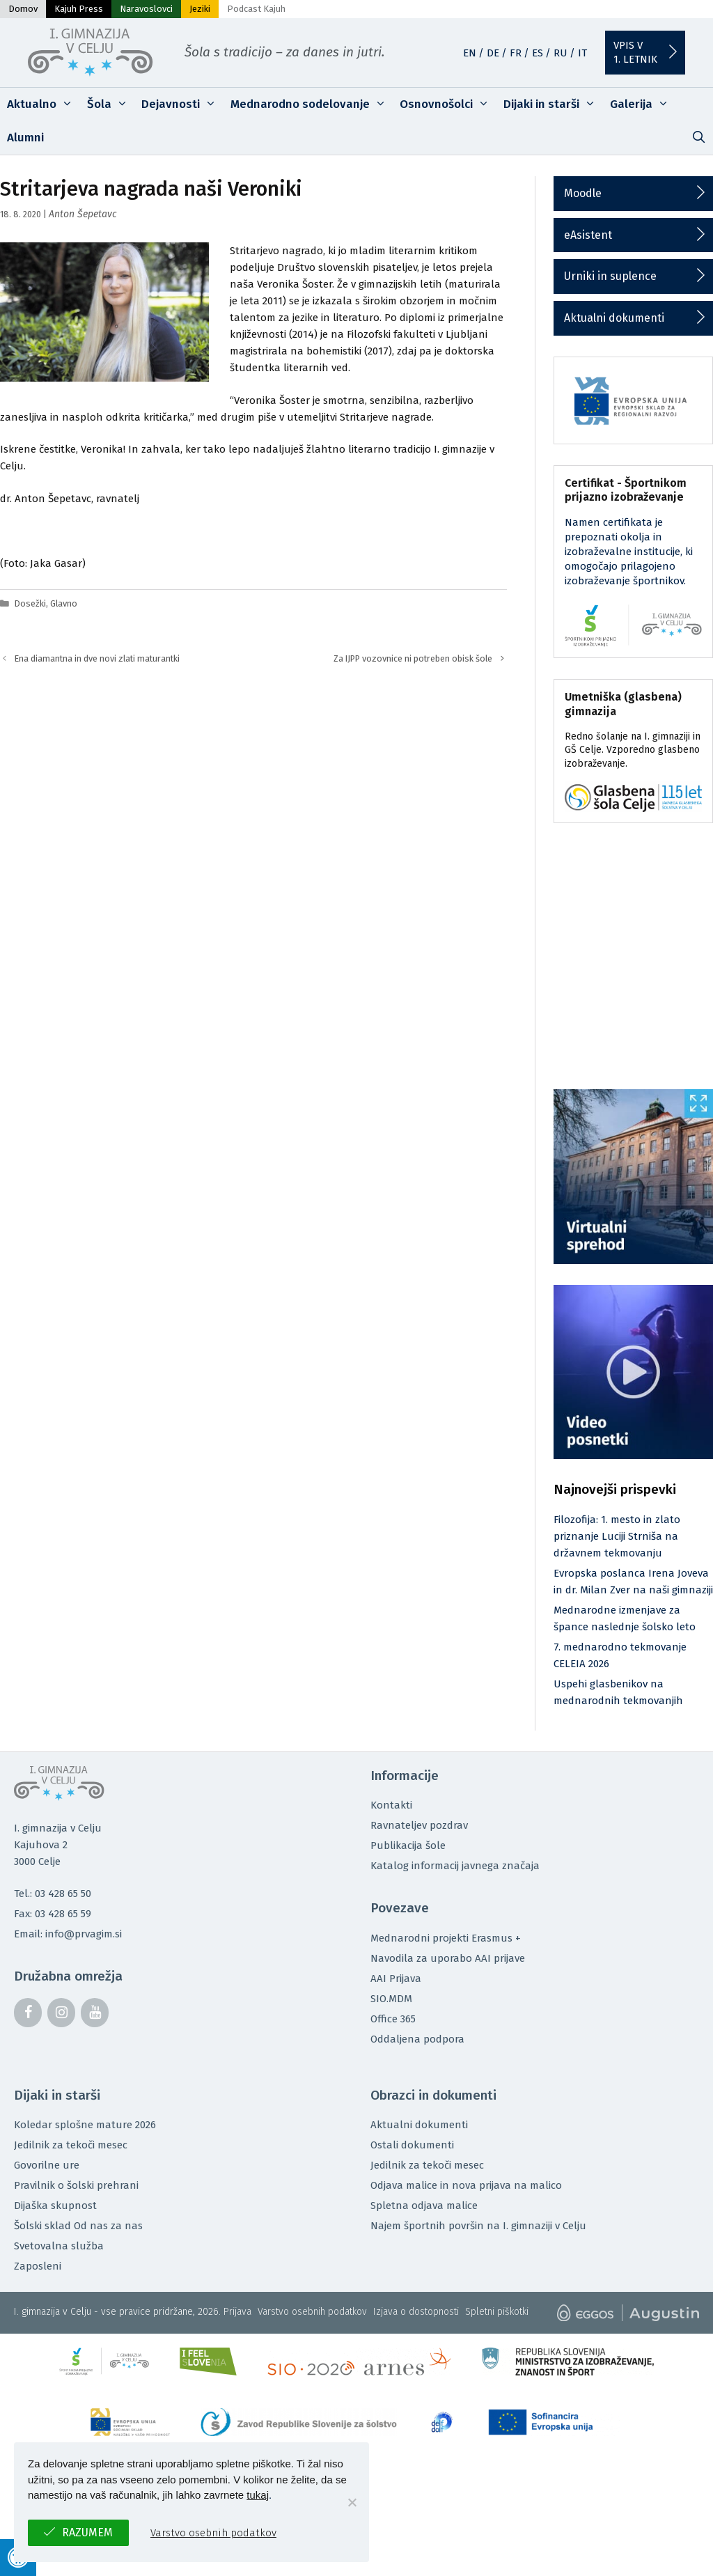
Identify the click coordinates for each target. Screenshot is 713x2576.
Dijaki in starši (553, 104)
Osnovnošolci (448, 104)
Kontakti (391, 1805)
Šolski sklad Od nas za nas (78, 2225)
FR (516, 53)
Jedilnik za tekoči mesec (70, 2145)
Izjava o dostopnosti (416, 2312)
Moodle (583, 193)
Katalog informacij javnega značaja (455, 1865)
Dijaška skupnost (55, 2205)
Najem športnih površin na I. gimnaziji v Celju (478, 2225)
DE (493, 53)
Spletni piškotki (496, 2312)
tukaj (257, 2495)
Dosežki (30, 603)
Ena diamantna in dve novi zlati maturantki (97, 658)
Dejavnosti (182, 104)
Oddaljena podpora (417, 2039)
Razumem (87, 2532)
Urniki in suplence (610, 276)
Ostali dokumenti (412, 2145)
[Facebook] (28, 2012)
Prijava (237, 2312)
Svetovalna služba (59, 2246)
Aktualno (43, 104)
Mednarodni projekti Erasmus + (445, 1938)
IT (582, 53)
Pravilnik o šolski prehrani (76, 2185)
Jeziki (199, 8)
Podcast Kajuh (256, 8)
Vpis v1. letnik (635, 52)
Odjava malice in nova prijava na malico (466, 2185)
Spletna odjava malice (424, 2205)
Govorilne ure (46, 2165)
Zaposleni (37, 2266)
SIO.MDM (391, 1998)
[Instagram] (61, 2012)
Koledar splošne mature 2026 (85, 2124)
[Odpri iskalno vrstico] (698, 138)
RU (560, 53)
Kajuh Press (78, 8)
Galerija (643, 104)
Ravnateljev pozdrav (419, 1825)
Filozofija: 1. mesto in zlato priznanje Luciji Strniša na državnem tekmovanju (617, 1536)
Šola (111, 104)
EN (469, 53)
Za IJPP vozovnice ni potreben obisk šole (413, 658)
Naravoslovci (146, 8)
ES (537, 53)
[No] (352, 2502)
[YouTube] (95, 2012)
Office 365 (393, 2019)
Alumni (25, 137)
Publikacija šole (408, 1845)
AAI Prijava (395, 1978)
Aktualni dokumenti (614, 318)
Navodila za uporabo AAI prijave (447, 1958)
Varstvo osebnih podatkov (312, 2312)
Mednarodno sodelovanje (311, 104)
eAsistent (588, 235)
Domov (23, 8)
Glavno (63, 603)
